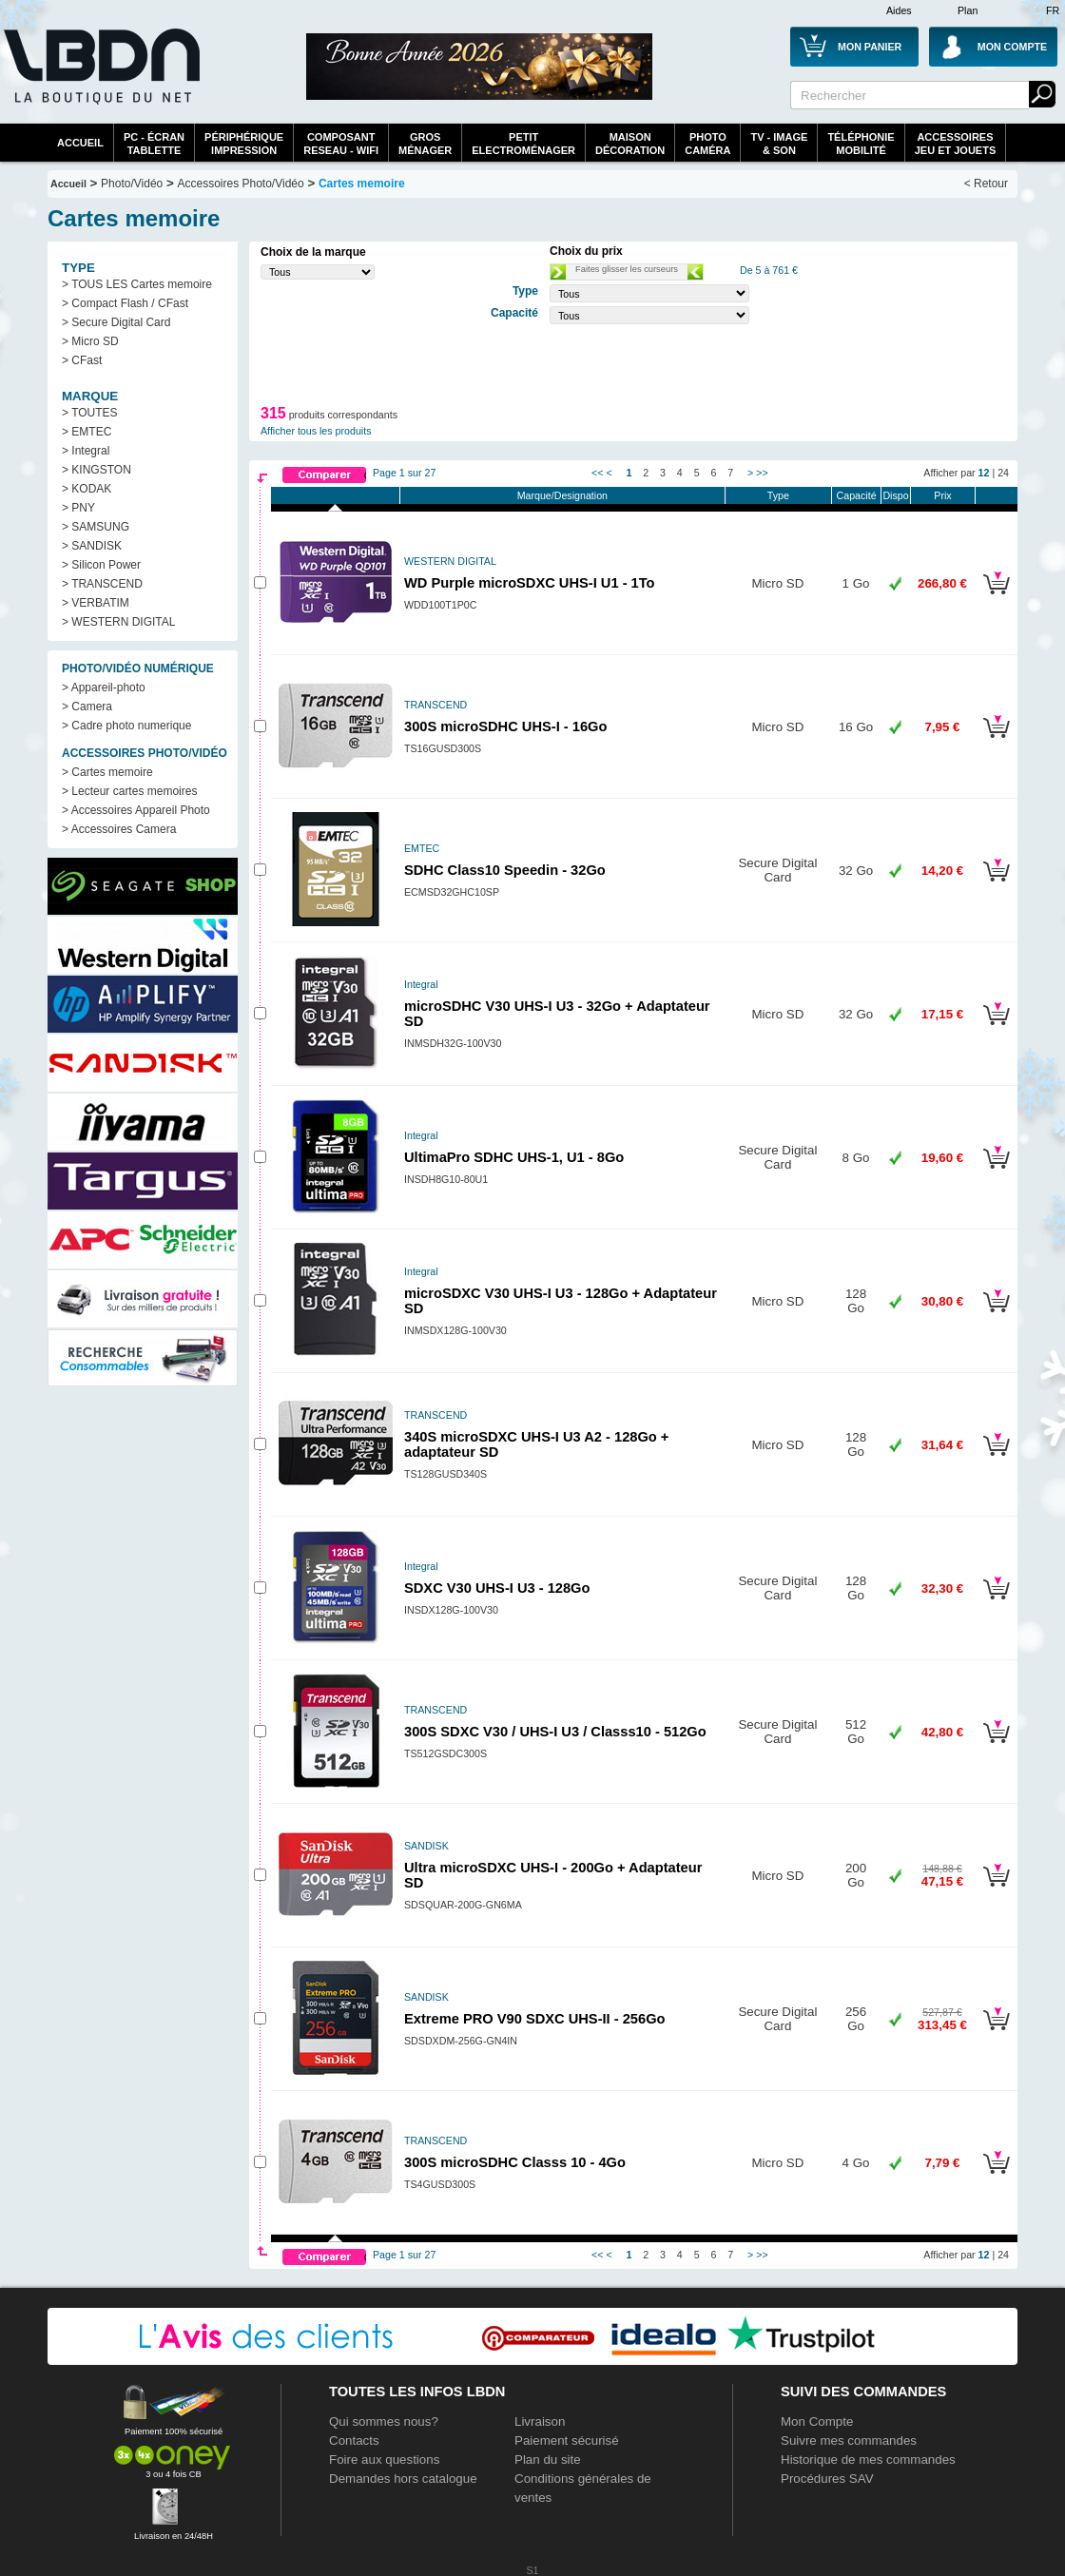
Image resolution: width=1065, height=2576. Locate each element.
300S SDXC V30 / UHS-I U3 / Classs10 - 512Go (555, 1731)
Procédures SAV (827, 2478)
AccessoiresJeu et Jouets (956, 143)
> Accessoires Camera (119, 829)
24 (1003, 472)
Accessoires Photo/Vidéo (240, 183)
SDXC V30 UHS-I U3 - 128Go (497, 1588)
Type (778, 495)
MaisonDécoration (630, 143)
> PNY (78, 507)
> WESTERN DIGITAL (118, 622)
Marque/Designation (562, 495)
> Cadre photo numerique (126, 725)
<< (597, 472)
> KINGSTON (96, 469)
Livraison (539, 2421)
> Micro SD (90, 341)
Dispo (895, 495)
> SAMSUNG (95, 526)
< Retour (986, 183)
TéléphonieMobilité (860, 143)
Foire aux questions (384, 2459)
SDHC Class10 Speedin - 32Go (505, 870)
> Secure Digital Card (116, 322)
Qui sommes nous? (383, 2421)
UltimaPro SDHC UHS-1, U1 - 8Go (514, 1157)
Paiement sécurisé (566, 2440)
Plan (968, 10)
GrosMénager (425, 143)
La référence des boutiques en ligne (100, 78)
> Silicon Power (101, 564)
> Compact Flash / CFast (125, 303)
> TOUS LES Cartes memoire (137, 284)
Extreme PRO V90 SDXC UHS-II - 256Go (535, 2018)
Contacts (354, 2440)
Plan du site (547, 2459)
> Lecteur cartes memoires (129, 791)
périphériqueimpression (243, 143)
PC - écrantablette (154, 143)
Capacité (857, 495)
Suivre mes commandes (849, 2440)
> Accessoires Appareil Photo (136, 810)
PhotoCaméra (707, 143)
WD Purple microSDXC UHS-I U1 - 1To (529, 583)
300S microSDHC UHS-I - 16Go (505, 726)
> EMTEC (86, 431)
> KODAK (86, 488)
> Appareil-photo (103, 687)
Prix (942, 495)
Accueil (80, 142)
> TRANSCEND (102, 584)
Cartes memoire (362, 183)
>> (761, 472)
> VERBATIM (95, 603)
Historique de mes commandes (868, 2459)
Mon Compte (817, 2421)
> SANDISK (92, 545)
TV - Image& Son (778, 143)
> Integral (85, 450)
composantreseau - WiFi (340, 143)
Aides (899, 10)
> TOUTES (90, 412)
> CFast (82, 360)
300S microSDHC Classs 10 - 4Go (515, 2162)
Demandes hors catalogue (403, 2478)
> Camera (87, 706)
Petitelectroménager (523, 143)
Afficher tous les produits (316, 430)
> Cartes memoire (107, 772)
